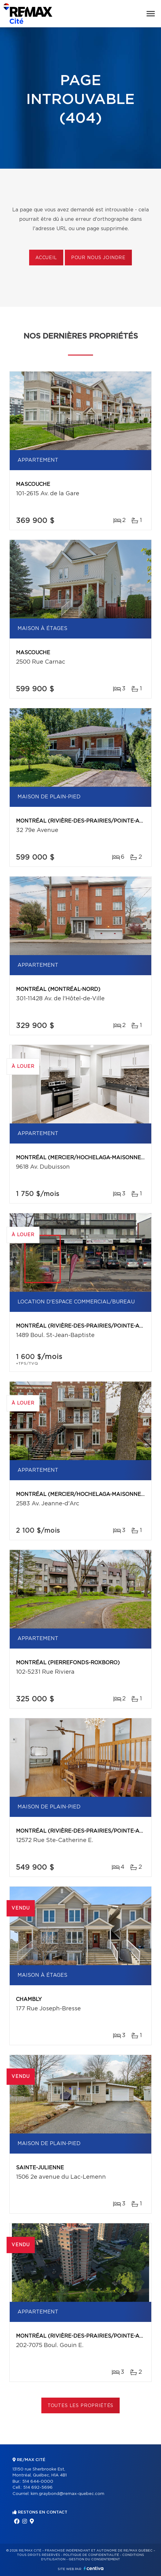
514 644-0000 (37, 2482)
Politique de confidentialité (91, 2555)
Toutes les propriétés (81, 2406)
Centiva (94, 2568)
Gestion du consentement (94, 2559)
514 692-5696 (38, 2488)
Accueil (46, 258)
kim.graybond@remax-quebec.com (67, 2494)
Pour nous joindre (98, 258)
